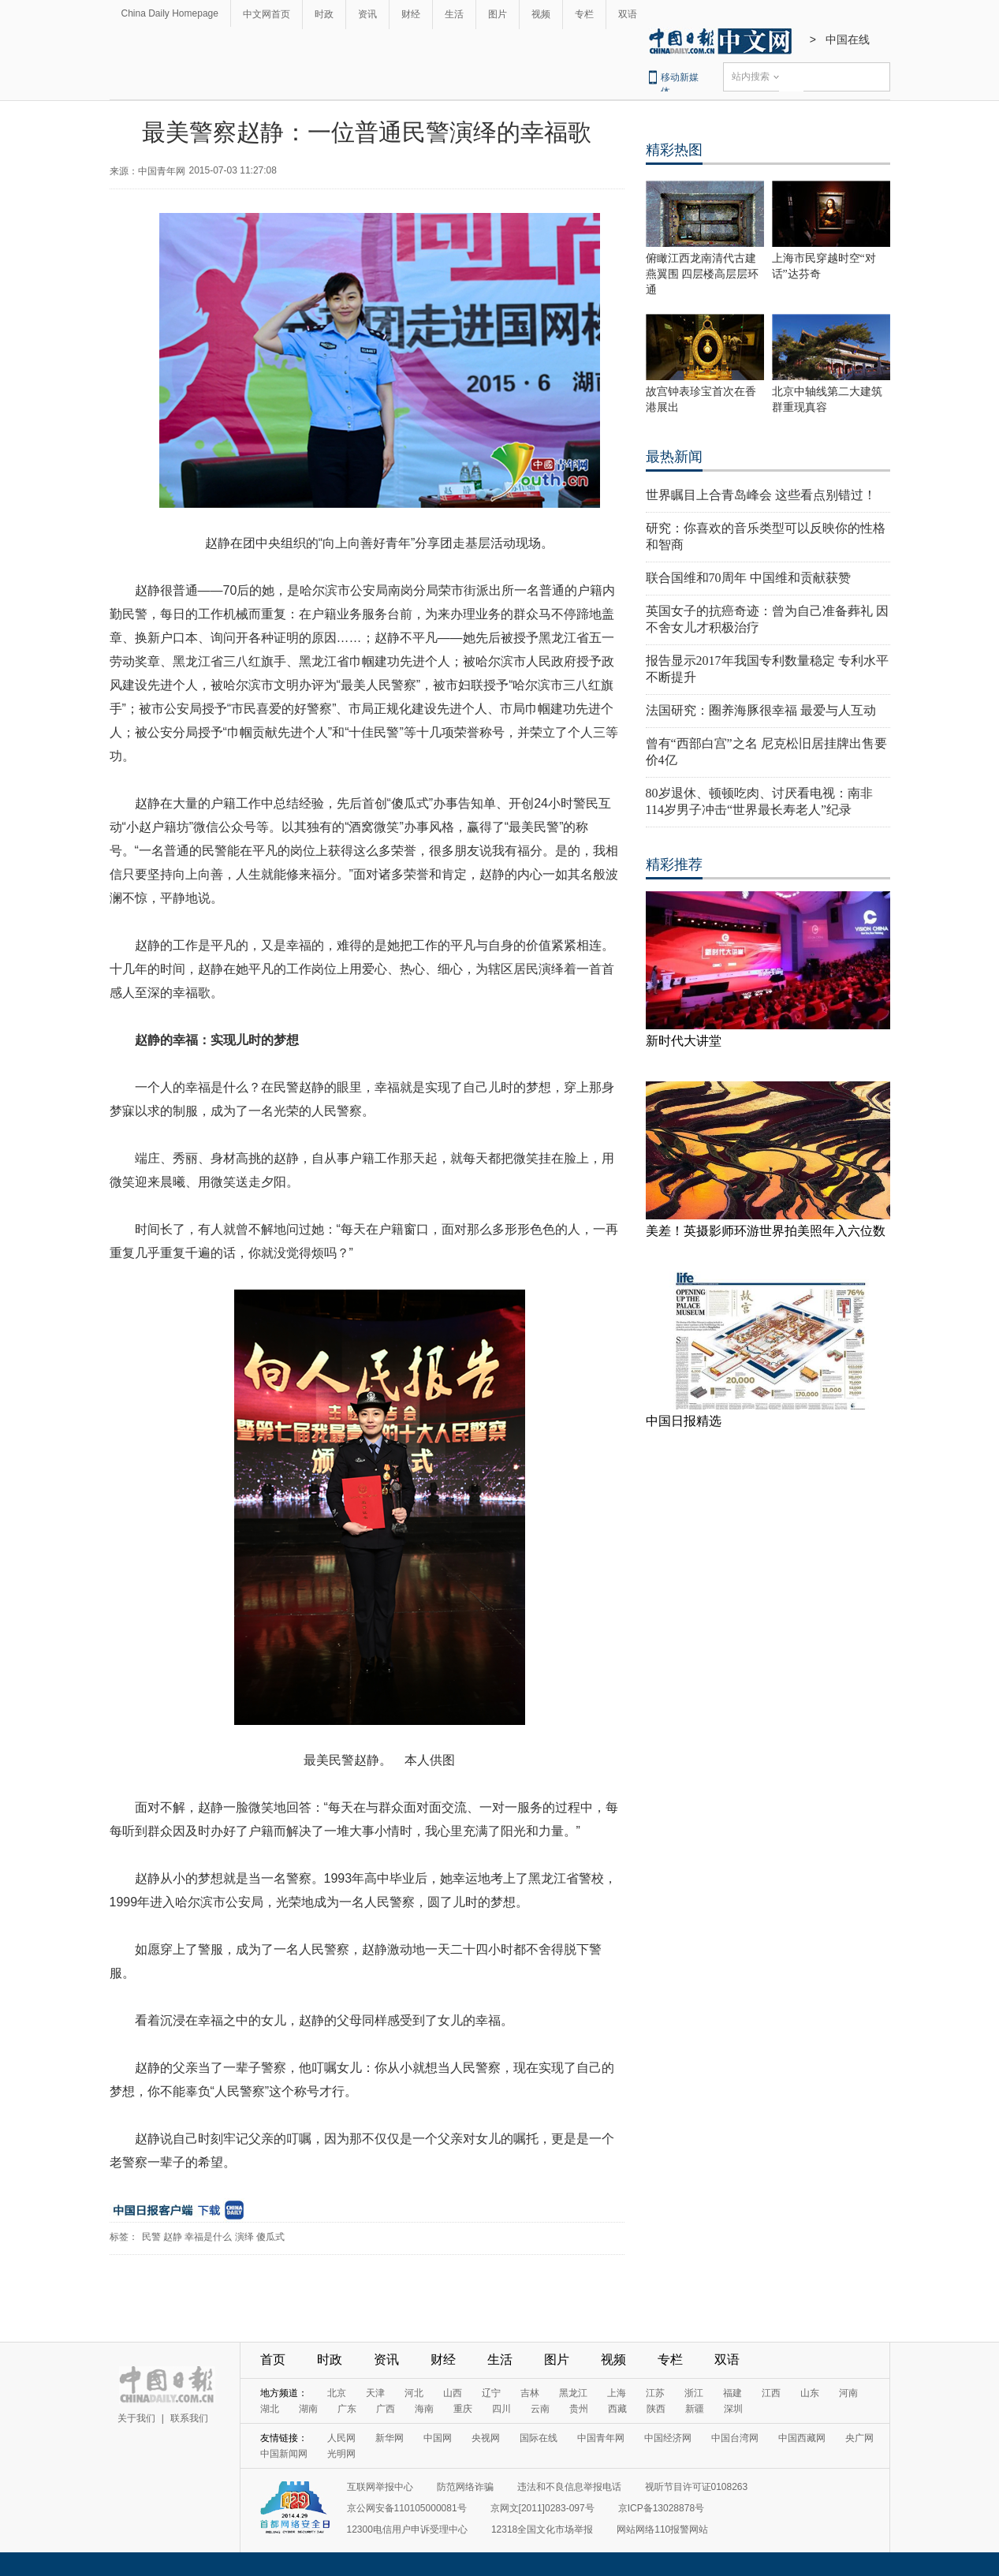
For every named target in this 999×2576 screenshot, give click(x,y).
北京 (336, 2393)
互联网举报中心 (380, 2486)
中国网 (437, 2437)
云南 (540, 2408)
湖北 (269, 2408)
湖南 (308, 2408)
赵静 (172, 2236)
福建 (732, 2393)
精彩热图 (674, 150)
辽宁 (491, 2393)
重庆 (462, 2408)
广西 (385, 2408)
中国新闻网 (284, 2453)
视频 (540, 14)
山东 (809, 2393)
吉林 (529, 2393)
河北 (413, 2393)
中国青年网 (600, 2437)
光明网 (341, 2453)
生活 (454, 14)
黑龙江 (573, 2393)
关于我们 (136, 2418)
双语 (627, 14)
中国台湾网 (735, 2437)
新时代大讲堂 (683, 1040)
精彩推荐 (674, 864)
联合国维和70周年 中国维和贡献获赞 (748, 577)
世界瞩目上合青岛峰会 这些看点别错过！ (761, 495)
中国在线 (848, 39)
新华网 (389, 2437)
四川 (501, 2408)
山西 (452, 2393)
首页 (272, 2359)
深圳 (733, 2408)
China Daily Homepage (169, 13)
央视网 (486, 2437)
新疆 (694, 2408)
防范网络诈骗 (465, 2486)
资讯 (367, 14)
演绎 (244, 2236)
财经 (410, 14)
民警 (151, 2236)
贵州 (578, 2408)
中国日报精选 (683, 1421)
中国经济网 (667, 2437)
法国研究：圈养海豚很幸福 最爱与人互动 (761, 710)
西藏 (617, 2408)
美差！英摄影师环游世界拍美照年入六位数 (765, 1231)
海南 (424, 2408)
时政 (324, 14)
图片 (497, 14)
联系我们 (189, 2418)
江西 (771, 2393)
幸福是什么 (208, 2236)
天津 (375, 2393)
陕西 (656, 2408)
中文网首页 (266, 14)
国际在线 (538, 2437)
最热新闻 (674, 457)
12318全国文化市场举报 (542, 2529)
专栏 (584, 14)
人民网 (341, 2437)
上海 (616, 2393)
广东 (346, 2408)
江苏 (655, 2393)
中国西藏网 (802, 2437)
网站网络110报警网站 (662, 2529)
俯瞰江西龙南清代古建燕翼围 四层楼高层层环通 (702, 274)
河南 (848, 2393)
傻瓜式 (270, 2236)
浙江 (693, 2393)
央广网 (859, 2437)
